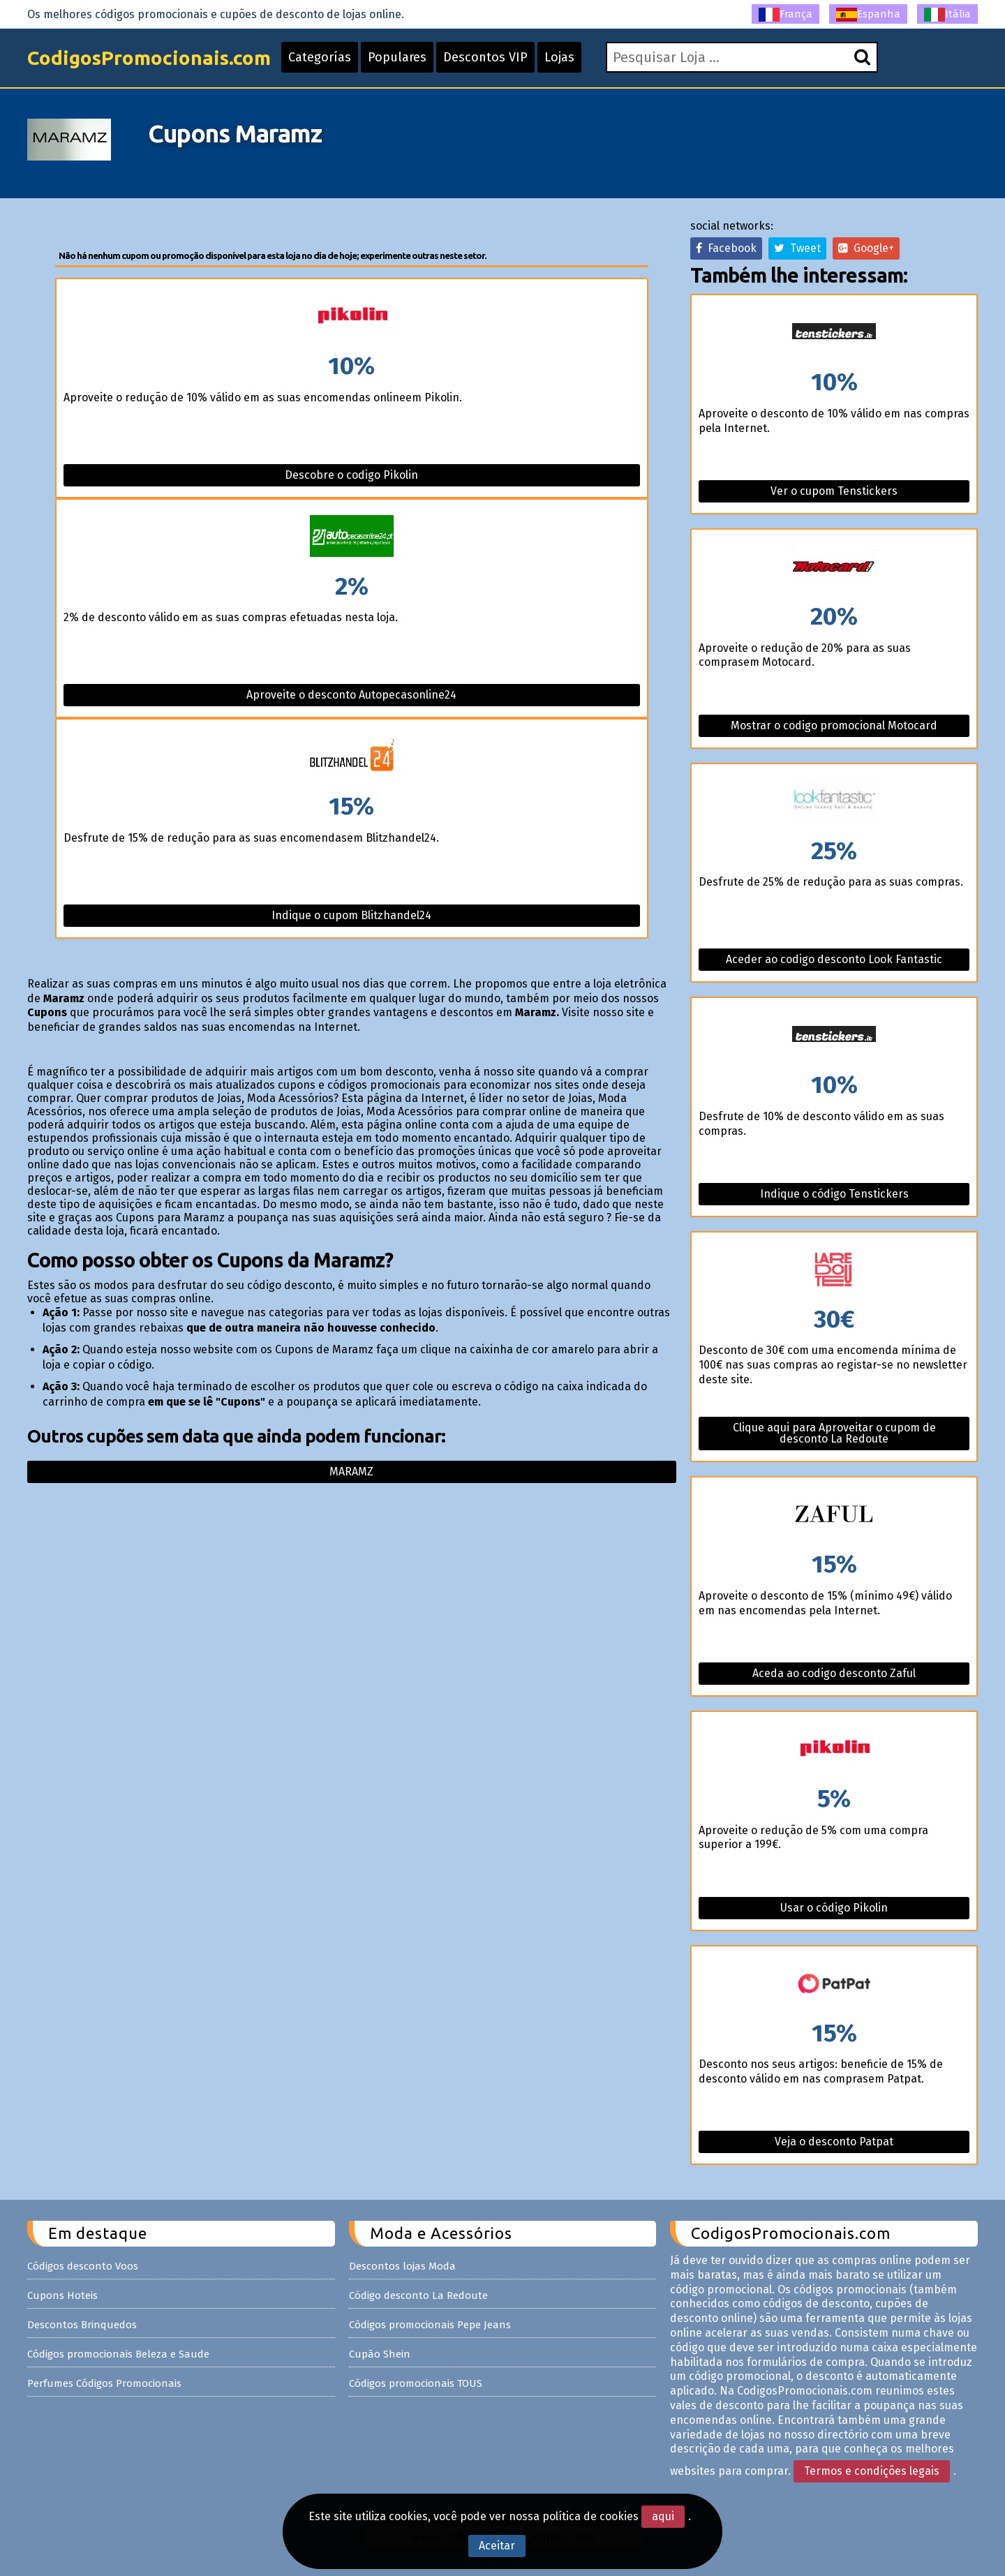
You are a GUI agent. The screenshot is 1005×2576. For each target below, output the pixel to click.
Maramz (351, 1471)
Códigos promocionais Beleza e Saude (118, 2354)
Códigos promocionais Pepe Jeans (430, 2324)
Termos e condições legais (871, 2471)
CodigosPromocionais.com (149, 57)
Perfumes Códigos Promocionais (104, 2383)
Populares (397, 57)
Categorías (319, 57)
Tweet (797, 248)
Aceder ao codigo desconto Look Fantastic (834, 959)
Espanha (868, 15)
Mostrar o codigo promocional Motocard (834, 725)
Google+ (866, 248)
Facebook (726, 248)
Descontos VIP (485, 57)
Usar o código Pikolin (834, 1907)
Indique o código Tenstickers (834, 1193)
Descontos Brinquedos (82, 2324)
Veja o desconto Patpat (834, 2141)
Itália (947, 15)
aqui (663, 2516)
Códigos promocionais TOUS (415, 2383)
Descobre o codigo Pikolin (351, 475)
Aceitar (497, 2545)
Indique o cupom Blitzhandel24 (351, 915)
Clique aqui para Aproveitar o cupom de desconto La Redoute (834, 1433)
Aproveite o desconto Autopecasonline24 (351, 694)
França (785, 15)
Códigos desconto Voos (82, 2266)
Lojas (559, 57)
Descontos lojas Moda (402, 2266)
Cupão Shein (379, 2354)
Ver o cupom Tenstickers (834, 491)
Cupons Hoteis (62, 2295)
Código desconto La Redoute (418, 2295)
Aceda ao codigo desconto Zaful (834, 1673)
